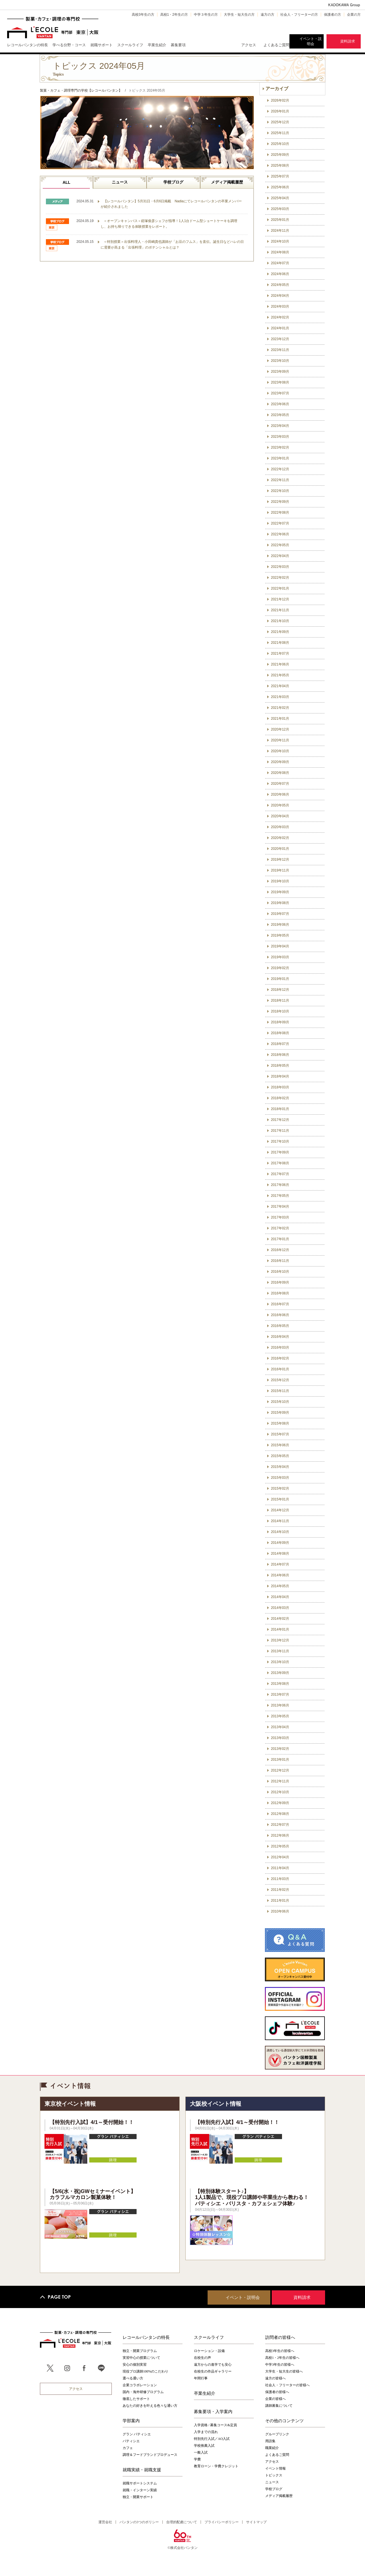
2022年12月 (280, 469)
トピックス (273, 2475)
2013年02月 (280, 1749)
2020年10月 (280, 751)
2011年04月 (280, 1868)
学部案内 (131, 2420)
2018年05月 (280, 1066)
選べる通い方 (133, 2378)
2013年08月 (280, 1684)
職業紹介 (272, 2448)
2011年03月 (280, 1879)
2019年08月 (280, 903)
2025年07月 (280, 176)
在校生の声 (202, 2358)
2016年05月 (280, 1326)
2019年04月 (280, 946)
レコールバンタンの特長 (146, 2337)
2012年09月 (280, 1803)
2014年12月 (280, 1510)
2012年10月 (280, 1792)
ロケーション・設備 (209, 2351)
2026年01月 (280, 111)
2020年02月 (280, 838)
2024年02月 (280, 317)
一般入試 (201, 2452)
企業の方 (354, 15)
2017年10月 (280, 1141)
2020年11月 (280, 740)
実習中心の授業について (141, 2358)
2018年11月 (280, 1000)
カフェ (128, 2448)
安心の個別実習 (135, 2365)
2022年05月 (280, 545)
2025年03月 (280, 209)
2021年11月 (280, 610)
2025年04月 (280, 198)
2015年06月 (280, 1445)
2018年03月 (280, 1087)
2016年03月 (280, 1347)
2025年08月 (280, 166)
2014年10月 (280, 1532)
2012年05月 (280, 1846)
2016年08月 (280, 1293)
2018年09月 (280, 1022)
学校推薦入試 (204, 2446)
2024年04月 (280, 296)
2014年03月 (280, 1608)
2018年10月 (280, 1011)
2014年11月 (280, 1521)
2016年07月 (280, 1304)
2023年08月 (280, 382)
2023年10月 (280, 361)
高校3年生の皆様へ (279, 2351)
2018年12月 (280, 990)
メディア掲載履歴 (227, 182)
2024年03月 (280, 306)
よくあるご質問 (276, 45)
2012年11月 (280, 1781)
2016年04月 (280, 1337)
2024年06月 (280, 274)
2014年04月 (280, 1597)
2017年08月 (280, 1163)
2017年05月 (280, 1196)
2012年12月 (280, 1770)
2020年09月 (280, 762)
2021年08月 (280, 643)
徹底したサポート (136, 2399)
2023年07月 (280, 393)
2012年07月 (280, 1825)
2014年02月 (280, 1619)
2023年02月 (280, 447)
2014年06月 (280, 1575)
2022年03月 (280, 567)
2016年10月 (280, 1272)
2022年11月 (280, 480)
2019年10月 (280, 881)
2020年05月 (280, 805)
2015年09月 (280, 1413)
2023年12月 (280, 339)
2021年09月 (280, 632)
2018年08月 (280, 1033)
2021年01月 (280, 719)
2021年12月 (280, 599)
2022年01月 (280, 588)
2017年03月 (280, 1217)
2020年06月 (280, 794)
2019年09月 (280, 892)
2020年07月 (280, 784)
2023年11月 (280, 350)
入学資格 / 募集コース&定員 (215, 2425)
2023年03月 (280, 437)
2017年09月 (280, 1152)
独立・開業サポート (138, 2497)
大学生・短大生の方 (239, 15)
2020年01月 (280, 849)
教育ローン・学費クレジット (216, 2466)
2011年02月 (280, 1890)
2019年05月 (280, 935)
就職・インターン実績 (140, 2490)
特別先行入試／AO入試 (212, 2439)
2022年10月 (280, 491)
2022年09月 (280, 502)
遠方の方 (267, 15)
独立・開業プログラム (140, 2351)
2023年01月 (280, 458)
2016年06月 (280, 1315)
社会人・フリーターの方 (299, 15)
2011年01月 (280, 1901)
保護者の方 (332, 15)
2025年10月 (280, 144)
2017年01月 (280, 1239)
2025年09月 (280, 155)
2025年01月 (280, 220)
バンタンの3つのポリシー (139, 2522)
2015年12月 (280, 1380)
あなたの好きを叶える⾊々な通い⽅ (150, 2406)
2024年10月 (280, 241)
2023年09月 (280, 372)
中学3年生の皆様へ (279, 2365)
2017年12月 (280, 1120)
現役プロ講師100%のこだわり (145, 2371)
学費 (197, 2459)
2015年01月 (280, 1499)
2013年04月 (280, 1727)
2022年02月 (280, 578)
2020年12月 (280, 729)
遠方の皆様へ (275, 2378)
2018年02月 (280, 1098)
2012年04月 (280, 1857)
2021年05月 (280, 675)
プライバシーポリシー (221, 2522)
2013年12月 (280, 1640)
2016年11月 (280, 1261)
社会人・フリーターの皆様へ (287, 2385)
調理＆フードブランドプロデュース (150, 2455)
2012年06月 (280, 1835)
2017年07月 (280, 1174)
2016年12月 (280, 1250)
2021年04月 (280, 686)
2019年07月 (280, 914)
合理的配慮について (181, 2522)
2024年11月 (280, 231)
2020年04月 (280, 816)
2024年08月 (280, 252)
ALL (66, 182)
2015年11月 (280, 1391)
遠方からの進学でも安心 (213, 2365)
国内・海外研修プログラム (143, 2392)
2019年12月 (280, 860)
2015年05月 (280, 1456)
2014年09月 (280, 1543)
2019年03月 (280, 957)
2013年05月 (280, 1716)
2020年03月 (280, 827)
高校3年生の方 (143, 15)
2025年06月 (280, 187)
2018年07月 (280, 1044)
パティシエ (131, 2441)
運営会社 (105, 2522)
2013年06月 (280, 1705)
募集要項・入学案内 (213, 2411)
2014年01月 (280, 1629)
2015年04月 (280, 1467)
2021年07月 (280, 653)
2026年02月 (280, 100)
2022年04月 (280, 556)
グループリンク (277, 2434)
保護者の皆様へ (277, 2392)
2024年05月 (280, 285)
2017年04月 (280, 1207)
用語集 (270, 2441)
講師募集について (279, 2406)
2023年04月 (280, 426)
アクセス (248, 45)
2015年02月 (280, 1488)
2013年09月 (280, 1673)
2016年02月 (280, 1358)
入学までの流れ (206, 2432)
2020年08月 (280, 773)
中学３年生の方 (206, 15)
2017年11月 (280, 1131)
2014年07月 (280, 1564)
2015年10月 (280, 1402)
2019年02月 (280, 968)
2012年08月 (280, 1814)
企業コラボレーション (140, 2385)
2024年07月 (280, 263)
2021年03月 (280, 697)
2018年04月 (280, 1076)
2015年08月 (280, 1423)
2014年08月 (280, 1554)
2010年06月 (280, 1911)
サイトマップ (256, 2522)
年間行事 (201, 2378)
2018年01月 (280, 1109)
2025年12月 (280, 122)
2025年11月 (280, 133)
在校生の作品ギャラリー (213, 2371)
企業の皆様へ (275, 2399)
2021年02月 (280, 708)
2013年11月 (280, 1651)
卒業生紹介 (204, 2393)
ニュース (120, 182)
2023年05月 (280, 415)
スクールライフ (209, 2337)
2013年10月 (280, 1662)
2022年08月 (280, 513)
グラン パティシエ (137, 2434)
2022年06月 (280, 534)
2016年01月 (280, 1369)
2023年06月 (280, 404)
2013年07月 (280, 1695)
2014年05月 (280, 1586)
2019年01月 (280, 979)
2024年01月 (280, 328)
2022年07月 (280, 523)
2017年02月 (280, 1228)
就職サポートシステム (140, 2483)
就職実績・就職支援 (142, 2469)
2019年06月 (280, 925)
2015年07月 (280, 1434)
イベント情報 (275, 2468)
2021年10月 (280, 621)
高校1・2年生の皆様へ (282, 2358)
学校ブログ (173, 182)
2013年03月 (280, 1738)
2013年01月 (280, 1760)
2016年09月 (280, 1282)
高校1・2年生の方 (174, 15)
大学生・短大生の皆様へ (284, 2371)
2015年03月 (280, 1478)
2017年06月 (280, 1185)
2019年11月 (280, 870)
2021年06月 (280, 664)
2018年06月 (280, 1055)
